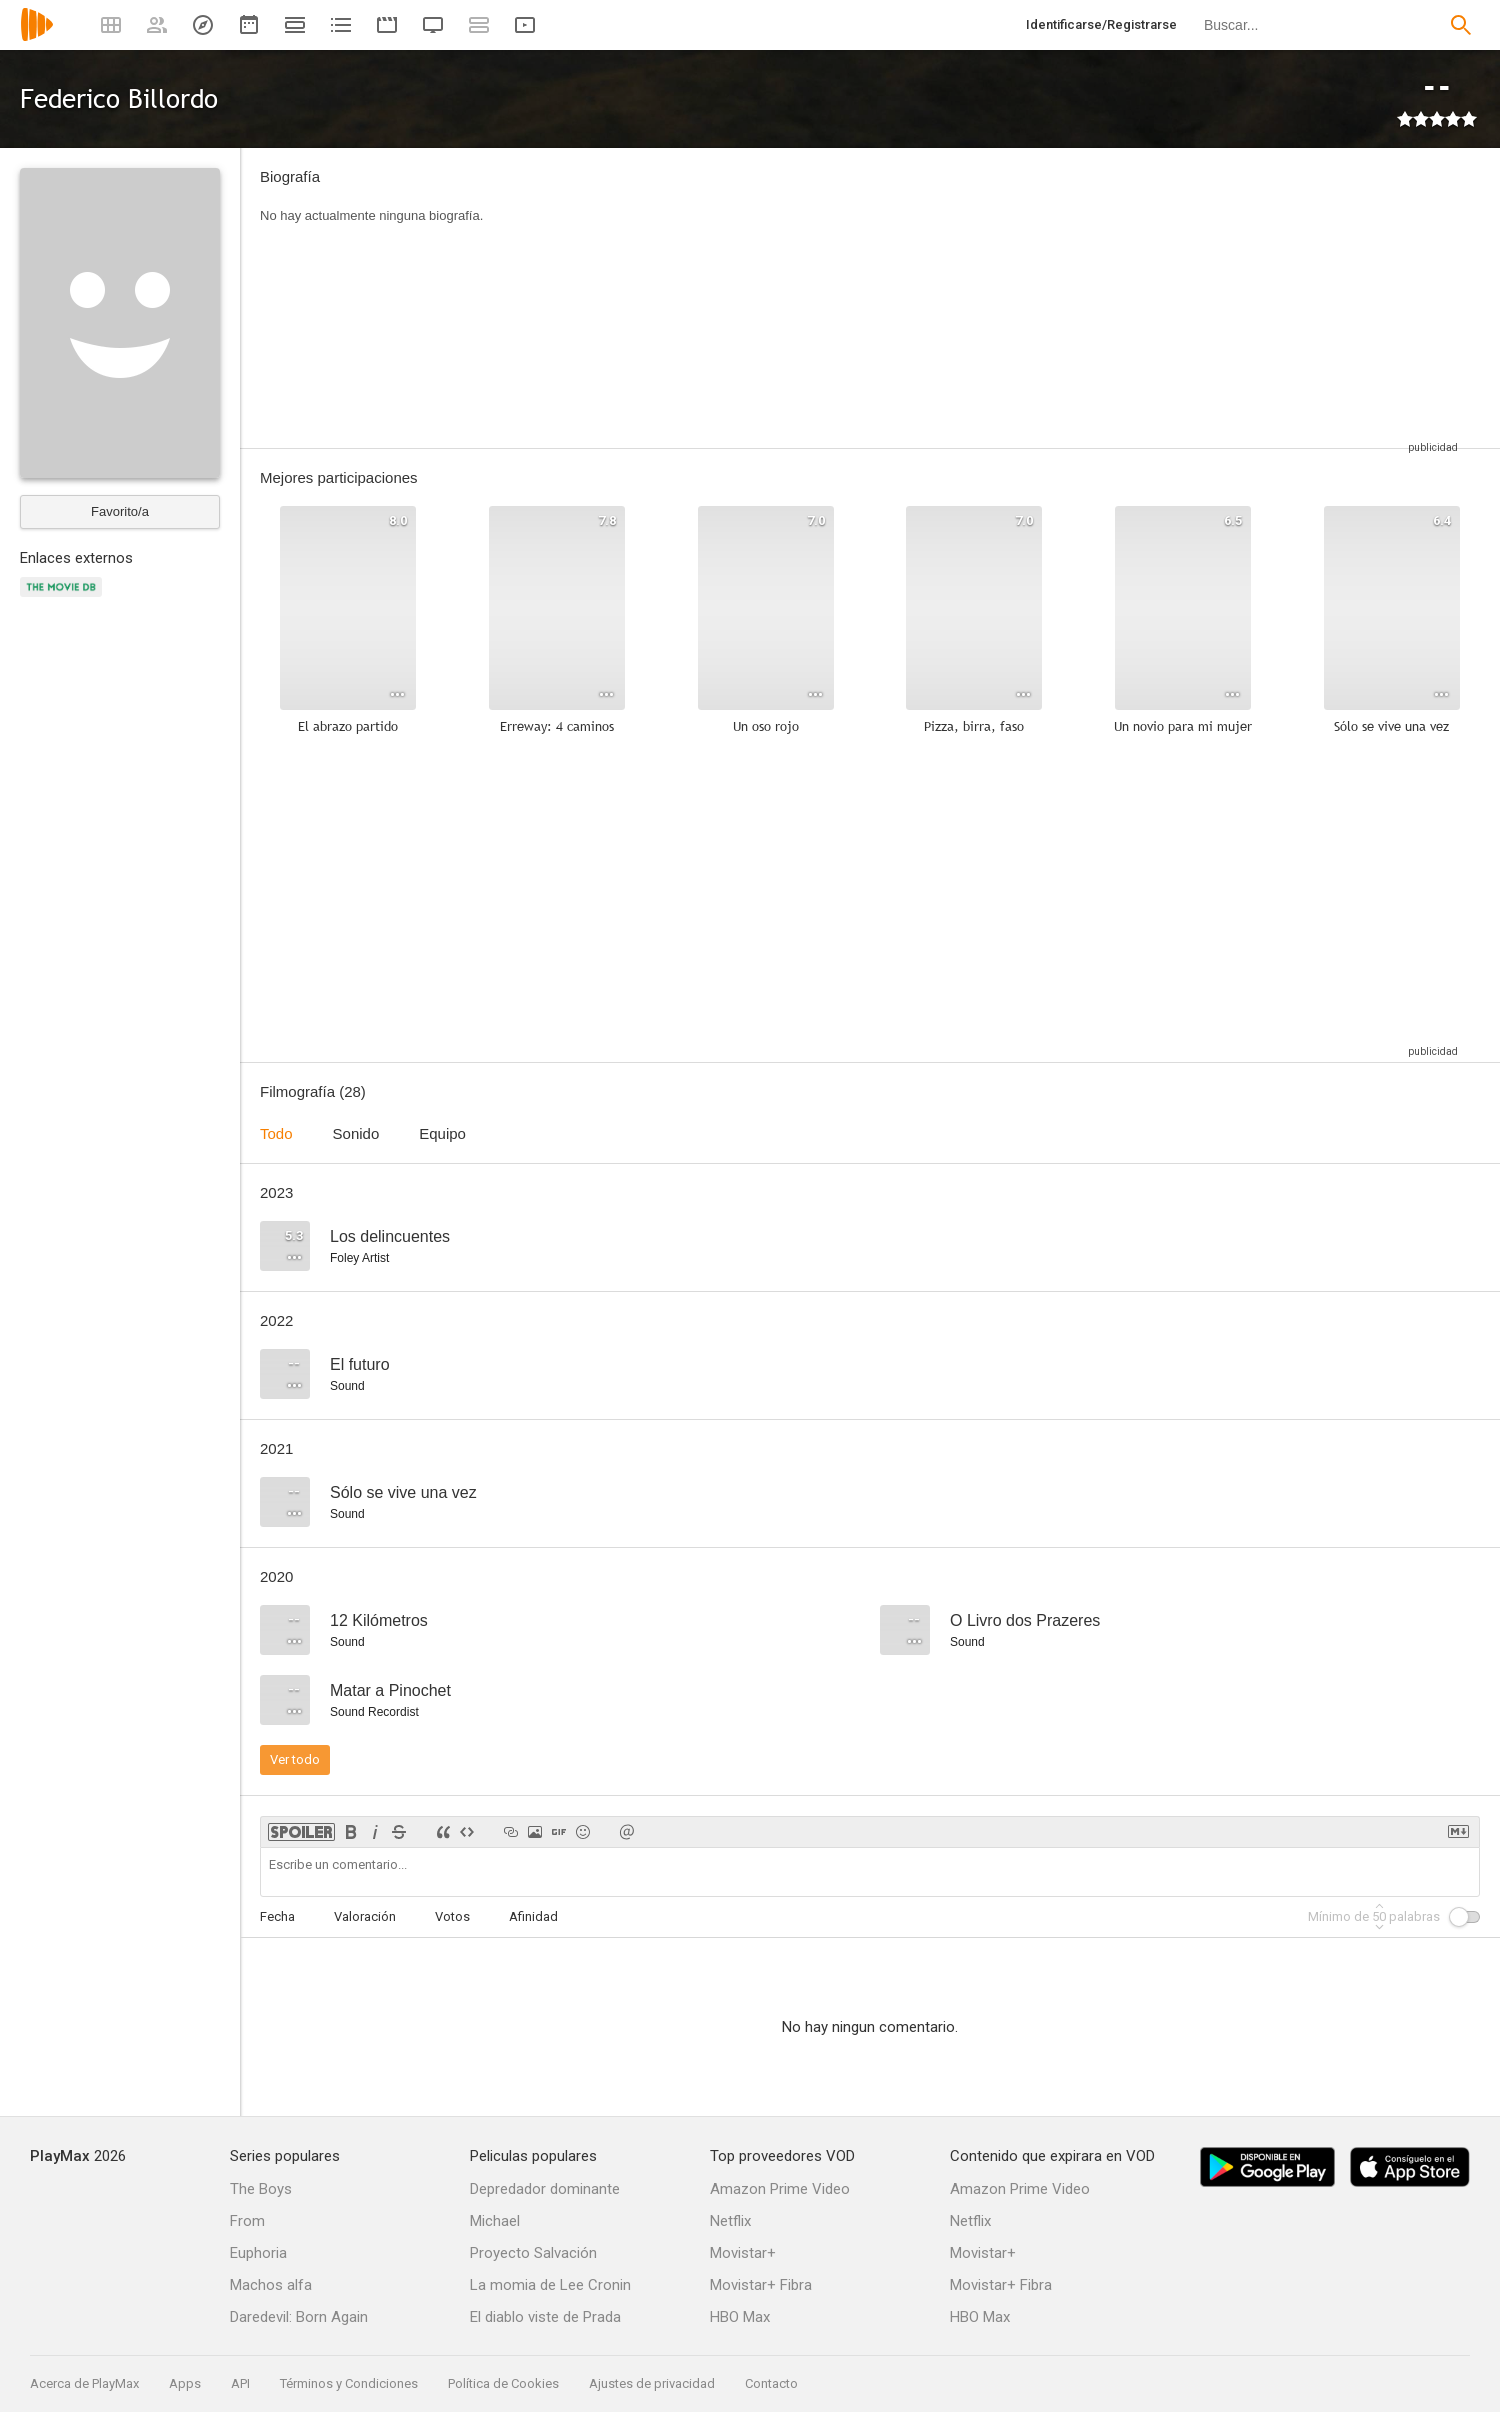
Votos (452, 1916)
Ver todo (295, 1759)
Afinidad (533, 1916)
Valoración (365, 1916)
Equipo (442, 1133)
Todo (276, 1133)
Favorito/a (120, 511)
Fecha (277, 1916)
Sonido (356, 1133)
